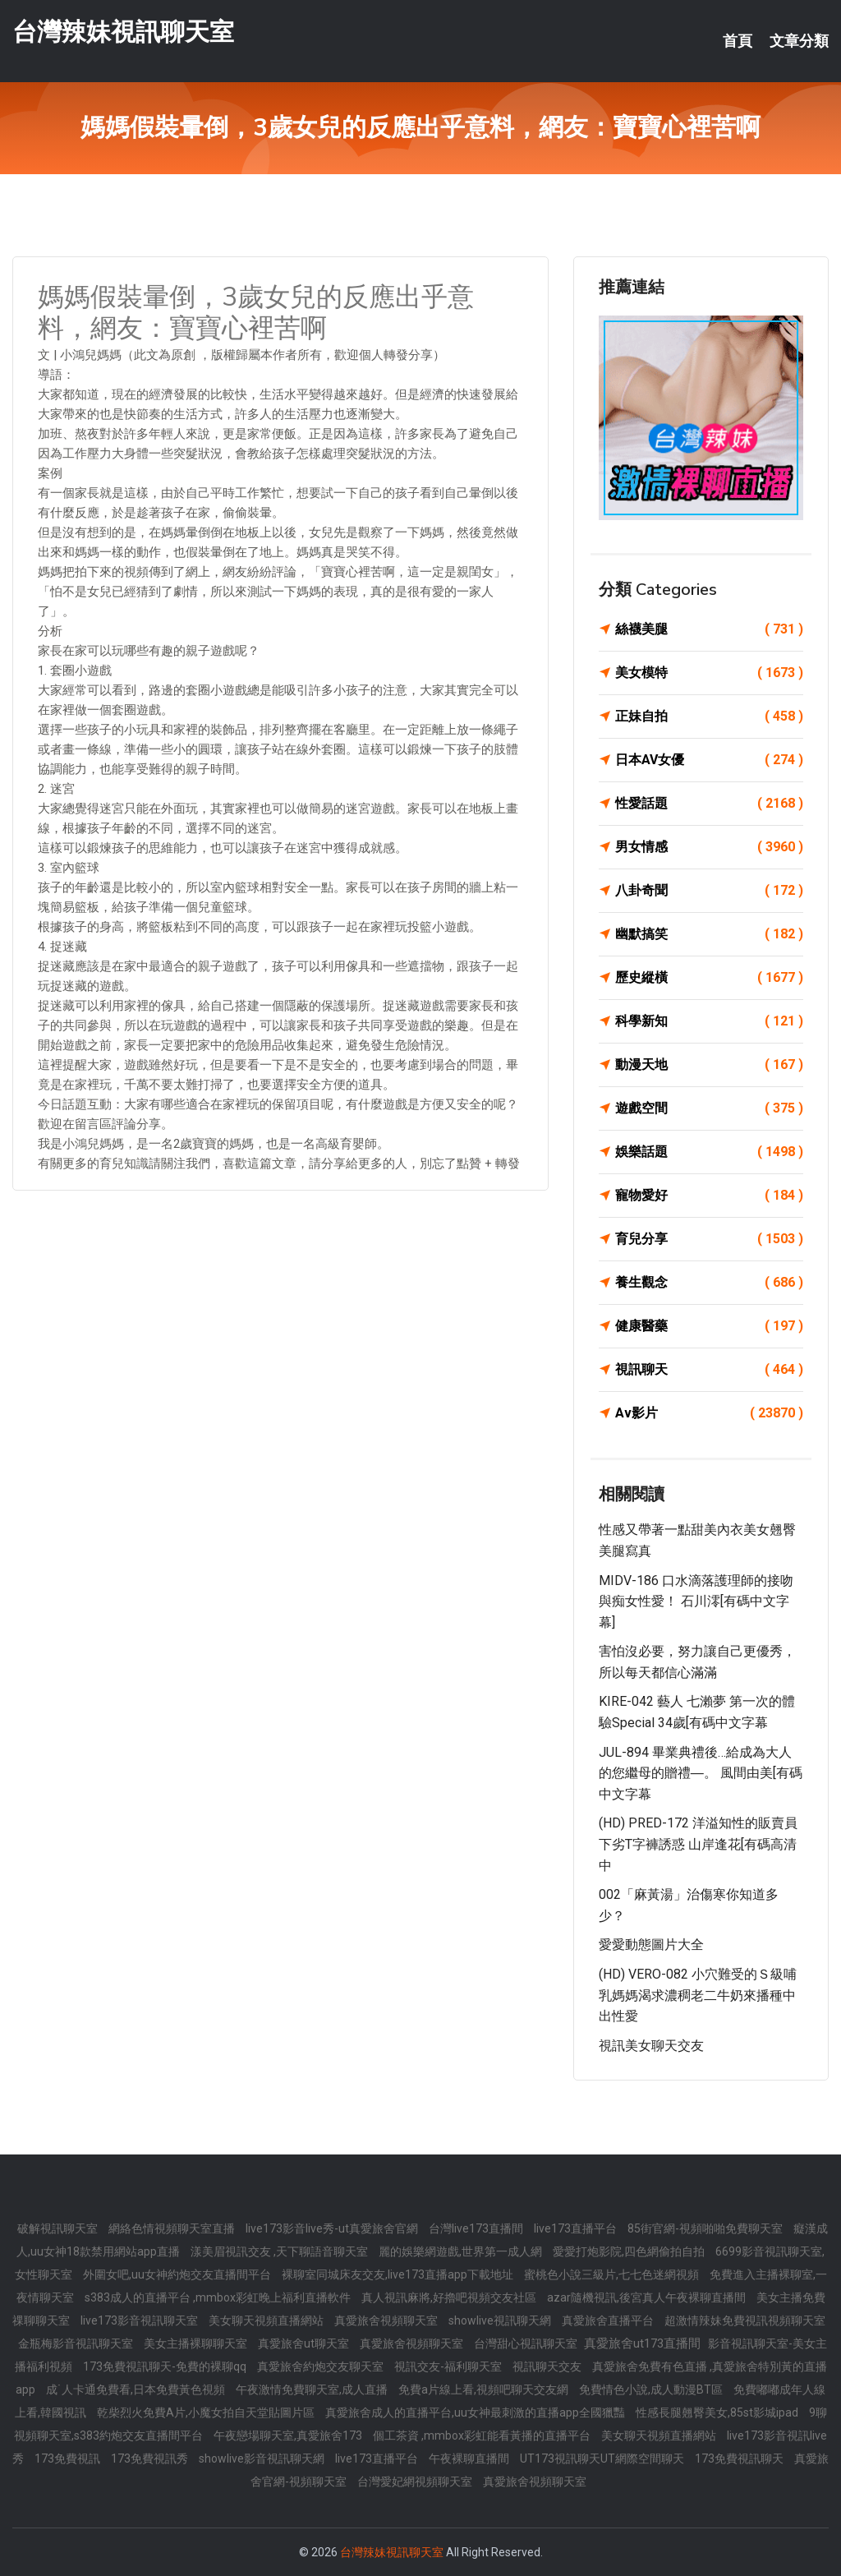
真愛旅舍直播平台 (609, 2320)
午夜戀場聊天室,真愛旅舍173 (289, 2435)
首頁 (737, 41)
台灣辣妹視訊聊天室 (123, 31)
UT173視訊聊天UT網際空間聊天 (603, 2458)
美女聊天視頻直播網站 (267, 2320)
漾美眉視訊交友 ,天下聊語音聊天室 (280, 2251)
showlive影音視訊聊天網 (263, 2458)
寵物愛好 (709, 1195)
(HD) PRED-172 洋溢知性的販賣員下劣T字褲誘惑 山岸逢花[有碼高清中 (698, 1844)
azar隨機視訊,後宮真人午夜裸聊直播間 (647, 2297)
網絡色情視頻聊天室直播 (172, 2228)
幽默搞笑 (709, 934)
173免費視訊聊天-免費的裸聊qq (166, 2366)
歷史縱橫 (709, 977)
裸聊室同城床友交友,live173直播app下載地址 (399, 2274)
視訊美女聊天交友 (651, 2045)
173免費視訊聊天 (740, 2458)
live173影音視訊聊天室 (140, 2320)
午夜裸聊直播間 (470, 2458)
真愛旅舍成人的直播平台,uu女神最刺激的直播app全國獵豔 (476, 2412)
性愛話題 (709, 803)
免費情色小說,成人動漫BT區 (652, 2389)
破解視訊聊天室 (58, 2228)
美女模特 (709, 672)
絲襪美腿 (709, 629)
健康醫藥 (709, 1326)
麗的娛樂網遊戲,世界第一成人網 (462, 2251)
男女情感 (709, 847)
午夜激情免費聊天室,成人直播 (313, 2389)
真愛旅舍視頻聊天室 (387, 2320)
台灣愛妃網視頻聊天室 (416, 2481)
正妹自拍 (709, 716)
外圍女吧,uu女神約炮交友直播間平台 (178, 2274)
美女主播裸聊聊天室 (197, 2343)
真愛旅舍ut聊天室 (305, 2343)
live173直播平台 (576, 2228)
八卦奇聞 (709, 890)
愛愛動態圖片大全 (651, 1944)
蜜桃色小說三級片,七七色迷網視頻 (612, 2274)
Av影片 (709, 1413)
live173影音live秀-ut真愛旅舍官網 (333, 2228)
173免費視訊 (68, 2458)
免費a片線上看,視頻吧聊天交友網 (484, 2389)
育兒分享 (709, 1239)
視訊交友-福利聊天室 (449, 2366)
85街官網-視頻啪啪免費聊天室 (706, 2228)
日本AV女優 (709, 760)
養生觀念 (709, 1282)
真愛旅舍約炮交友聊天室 (321, 2366)
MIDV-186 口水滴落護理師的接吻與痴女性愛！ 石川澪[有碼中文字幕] (696, 1601)
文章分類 (799, 41)
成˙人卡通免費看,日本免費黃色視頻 (136, 2389)
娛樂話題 (709, 1152)
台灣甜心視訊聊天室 (527, 2343)
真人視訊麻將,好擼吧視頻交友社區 (450, 2297)
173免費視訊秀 (151, 2458)
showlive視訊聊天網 (501, 2320)
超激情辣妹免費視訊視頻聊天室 (744, 2320)
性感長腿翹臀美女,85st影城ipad (718, 2412)
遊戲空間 (709, 1108)
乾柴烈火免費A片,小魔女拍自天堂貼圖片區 (207, 2412)
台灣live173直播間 (477, 2228)
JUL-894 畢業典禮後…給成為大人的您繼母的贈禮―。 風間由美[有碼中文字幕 (700, 1773)
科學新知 (709, 1021)
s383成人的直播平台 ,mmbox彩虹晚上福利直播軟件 (219, 2297)
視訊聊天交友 (548, 2366)
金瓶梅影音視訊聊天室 (77, 2343)
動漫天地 (709, 1064)
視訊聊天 (709, 1369)
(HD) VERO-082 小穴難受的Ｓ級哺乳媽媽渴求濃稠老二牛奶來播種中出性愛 (698, 1995)
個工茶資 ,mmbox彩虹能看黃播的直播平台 (483, 2435)
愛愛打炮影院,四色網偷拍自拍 (630, 2251)
